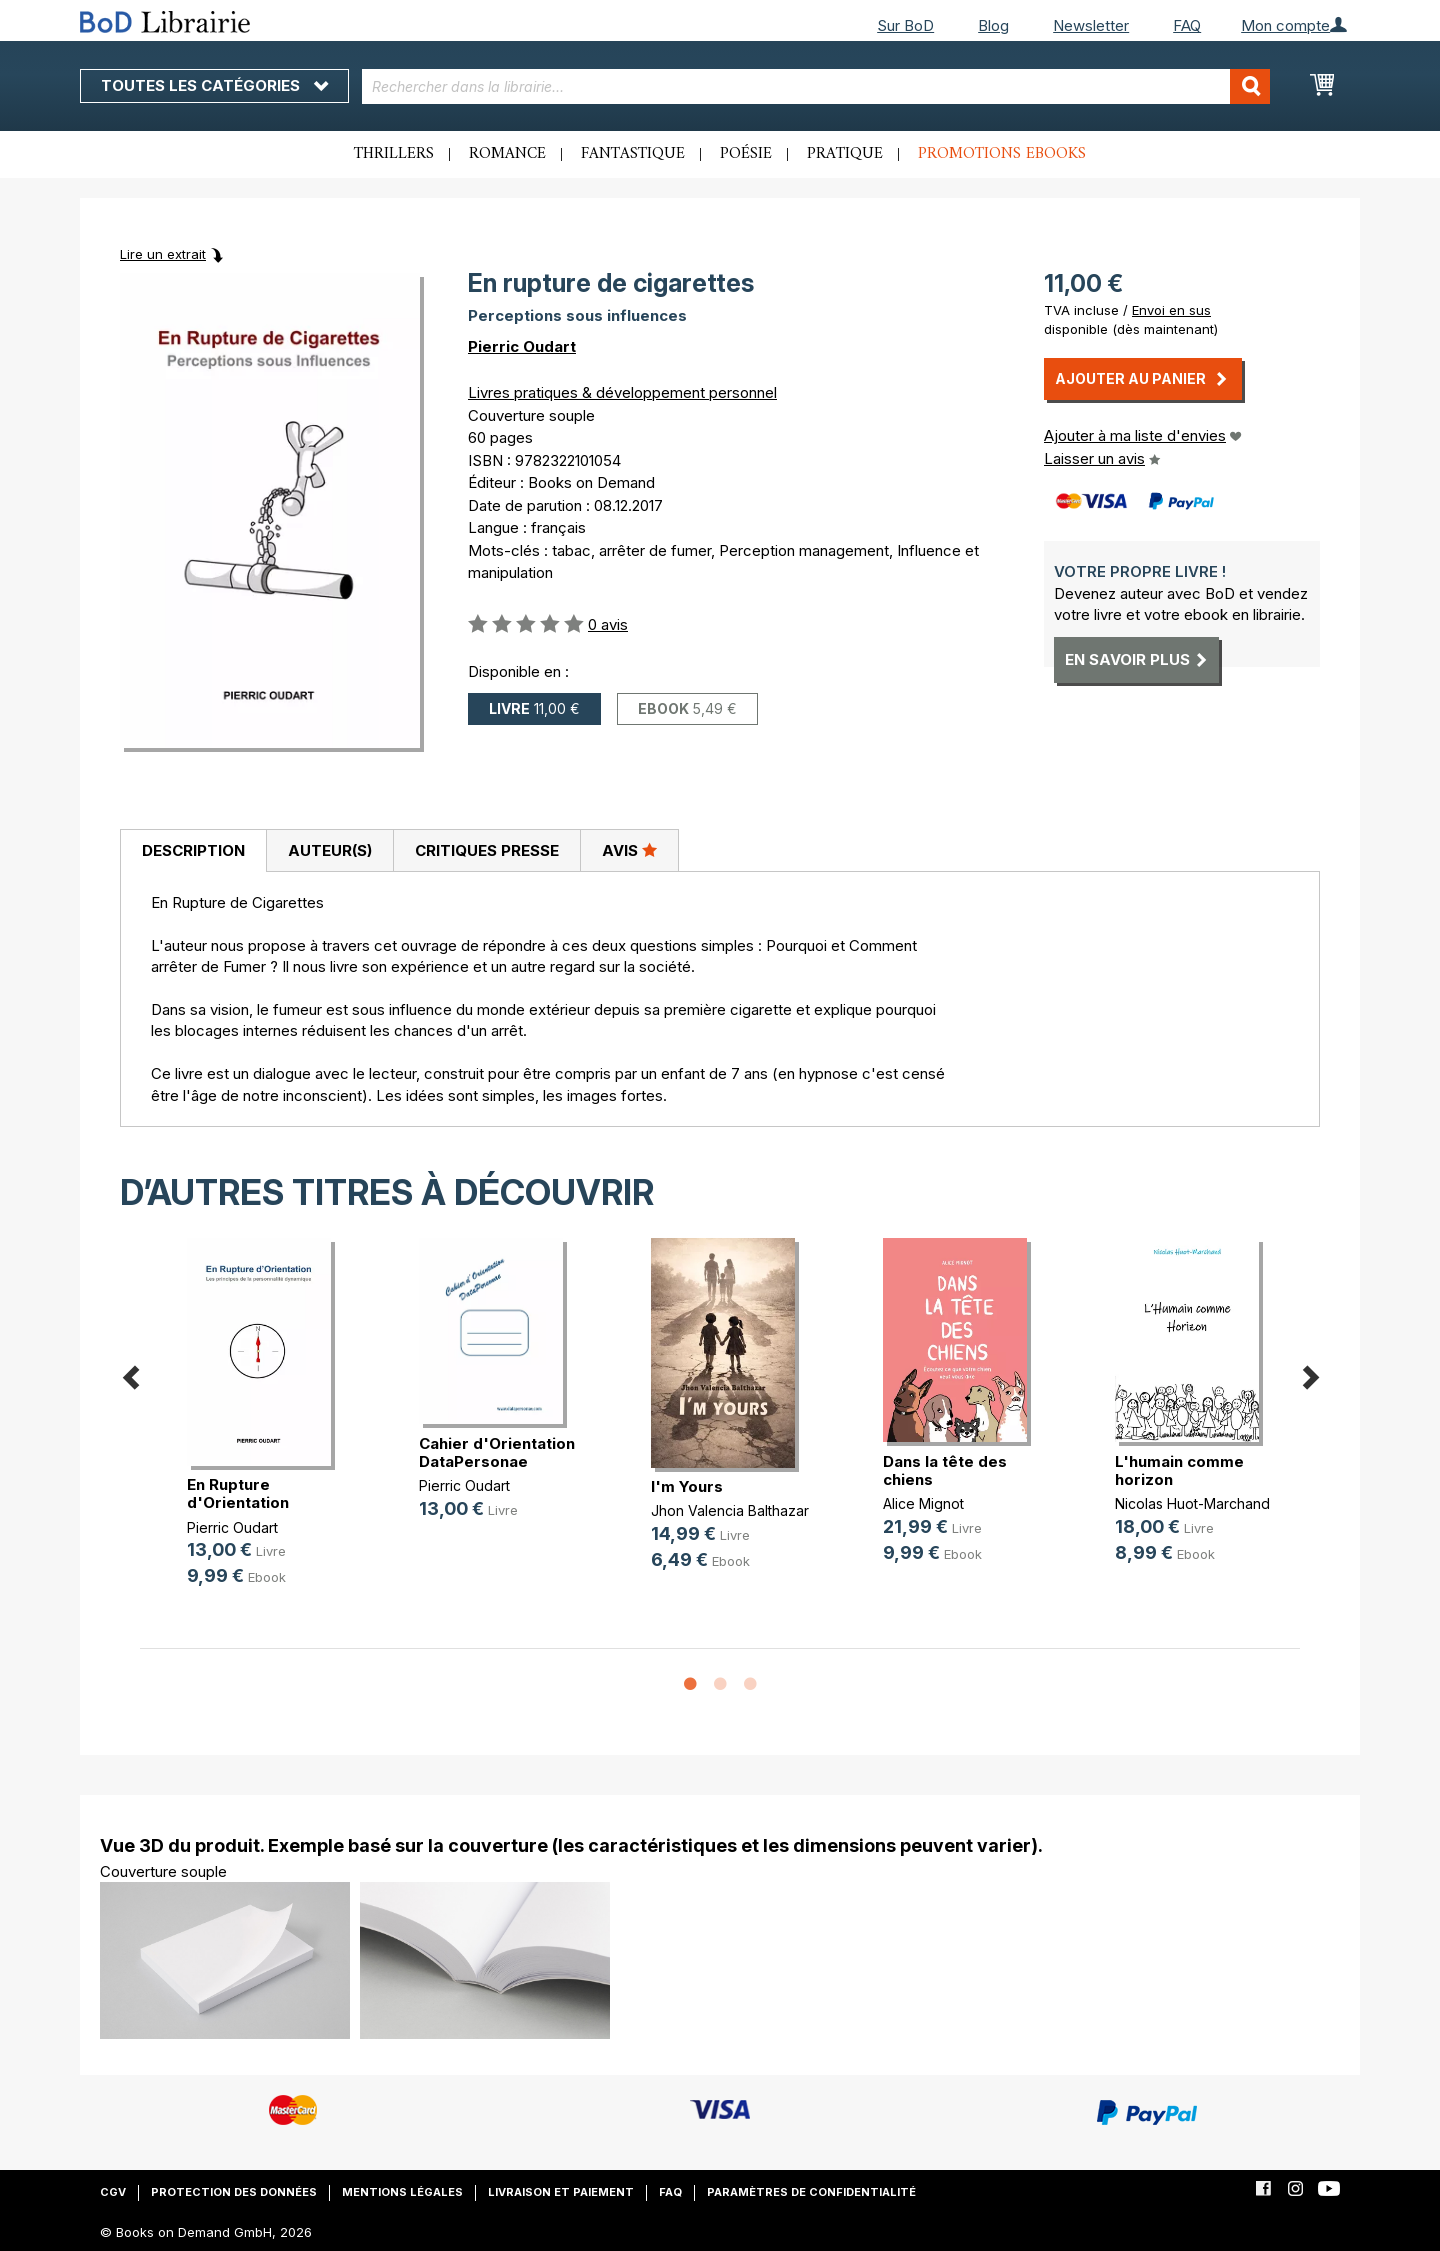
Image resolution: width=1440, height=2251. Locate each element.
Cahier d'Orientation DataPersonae (497, 1452)
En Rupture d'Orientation (238, 1493)
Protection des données (234, 2192)
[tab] (193, 851)
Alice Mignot (923, 1503)
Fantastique (633, 154)
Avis (629, 850)
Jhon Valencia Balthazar (730, 1510)
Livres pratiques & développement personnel (622, 392)
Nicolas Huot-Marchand (1192, 1503)
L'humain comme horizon (1179, 1470)
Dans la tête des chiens (945, 1470)
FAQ (1187, 25)
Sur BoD (905, 25)
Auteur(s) (330, 850)
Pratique (845, 154)
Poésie (746, 154)
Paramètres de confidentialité (811, 2192)
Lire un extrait (163, 254)
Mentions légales (402, 2192)
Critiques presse (487, 850)
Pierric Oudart (522, 346)
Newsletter (1091, 25)
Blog (993, 25)
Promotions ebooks (1002, 154)
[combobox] (816, 86)
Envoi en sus (1171, 310)
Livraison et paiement (561, 2192)
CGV (113, 2192)
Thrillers (394, 154)
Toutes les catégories (214, 85)
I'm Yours (687, 1486)
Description (193, 850)
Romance (507, 154)
